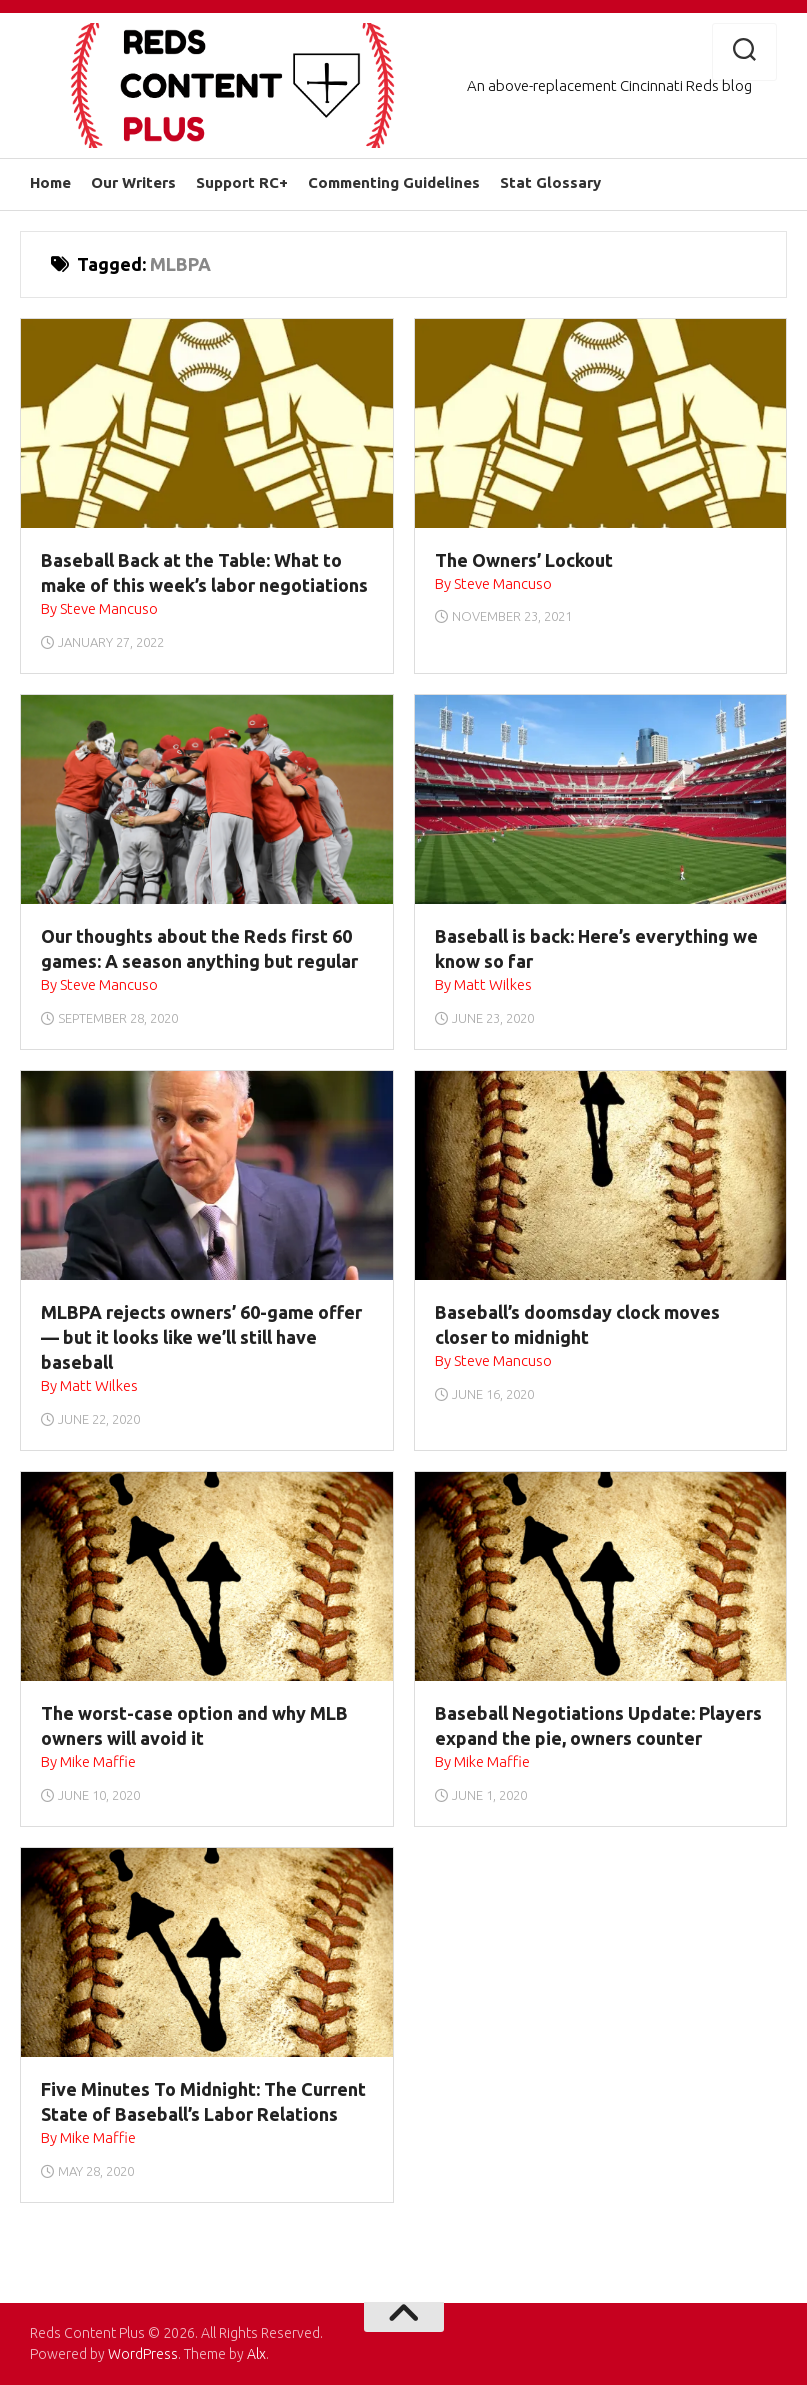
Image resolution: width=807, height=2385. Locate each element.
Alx (256, 2354)
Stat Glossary (550, 182)
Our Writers (133, 182)
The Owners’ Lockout (524, 560)
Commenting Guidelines (394, 182)
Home (50, 182)
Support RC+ (242, 182)
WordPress (143, 2354)
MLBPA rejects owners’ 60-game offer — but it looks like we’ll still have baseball (201, 1337)
